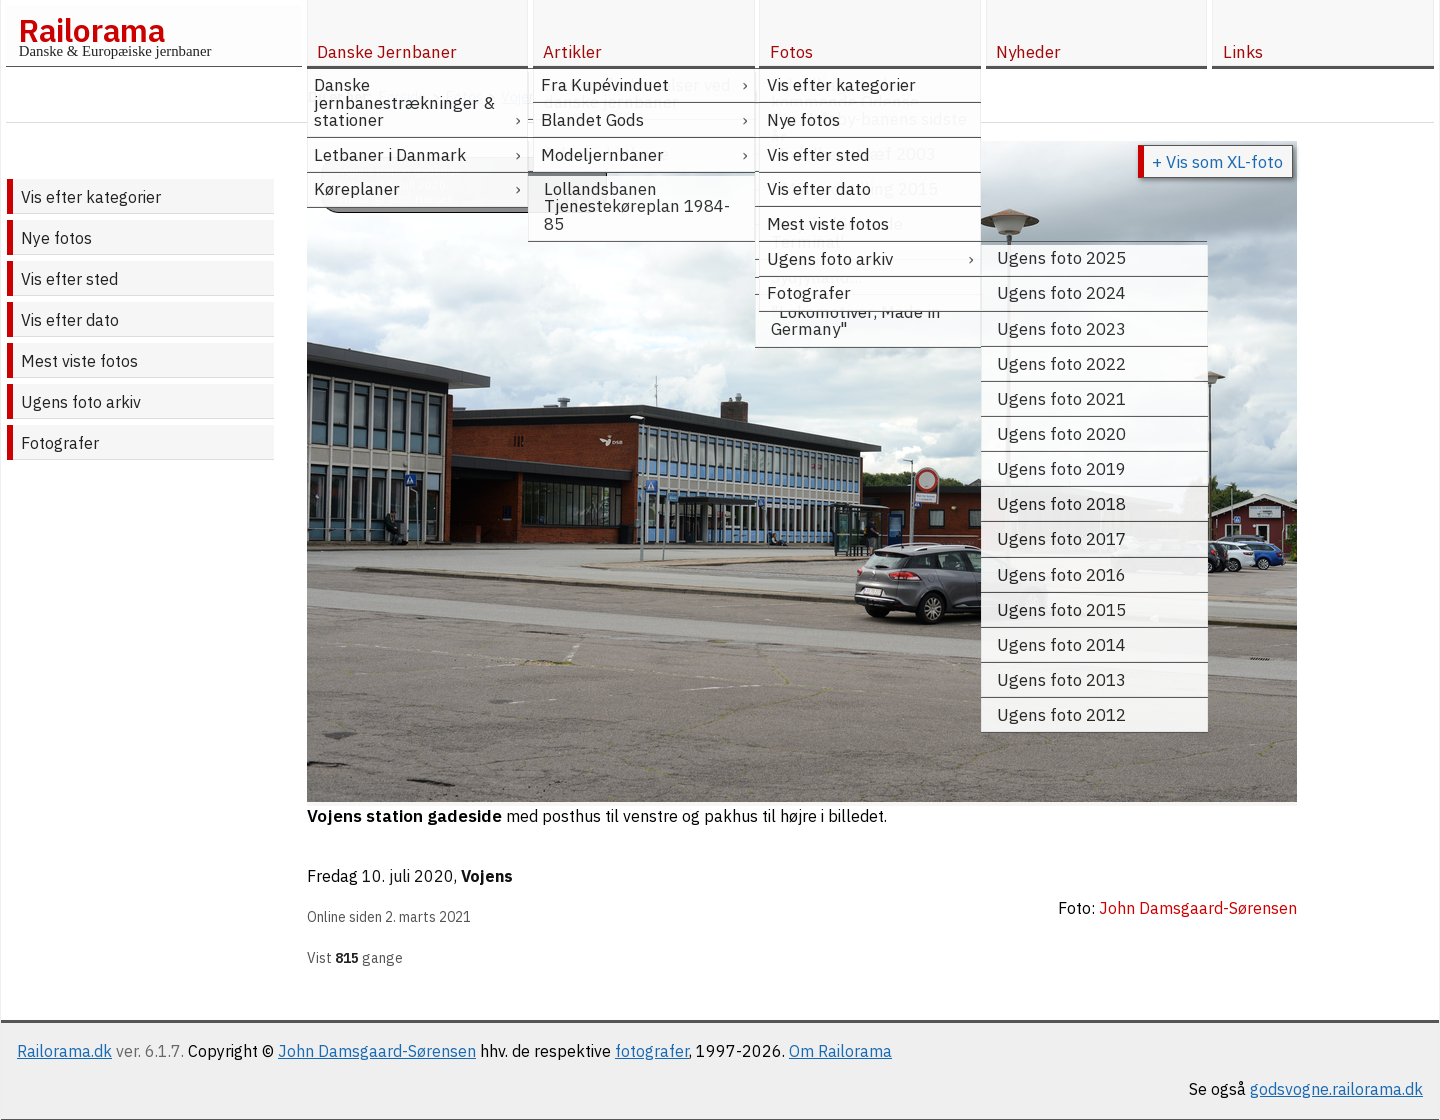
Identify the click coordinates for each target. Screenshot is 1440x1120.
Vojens (487, 876)
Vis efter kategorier (91, 197)
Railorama (91, 30)
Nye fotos (56, 238)
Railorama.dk (64, 1051)
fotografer (652, 1051)
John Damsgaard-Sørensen (377, 1051)
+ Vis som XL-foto (1217, 162)
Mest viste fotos (79, 361)
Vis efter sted (69, 279)
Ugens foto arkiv (81, 402)
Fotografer (60, 443)
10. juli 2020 (408, 876)
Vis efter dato (70, 320)
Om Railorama (840, 1051)
